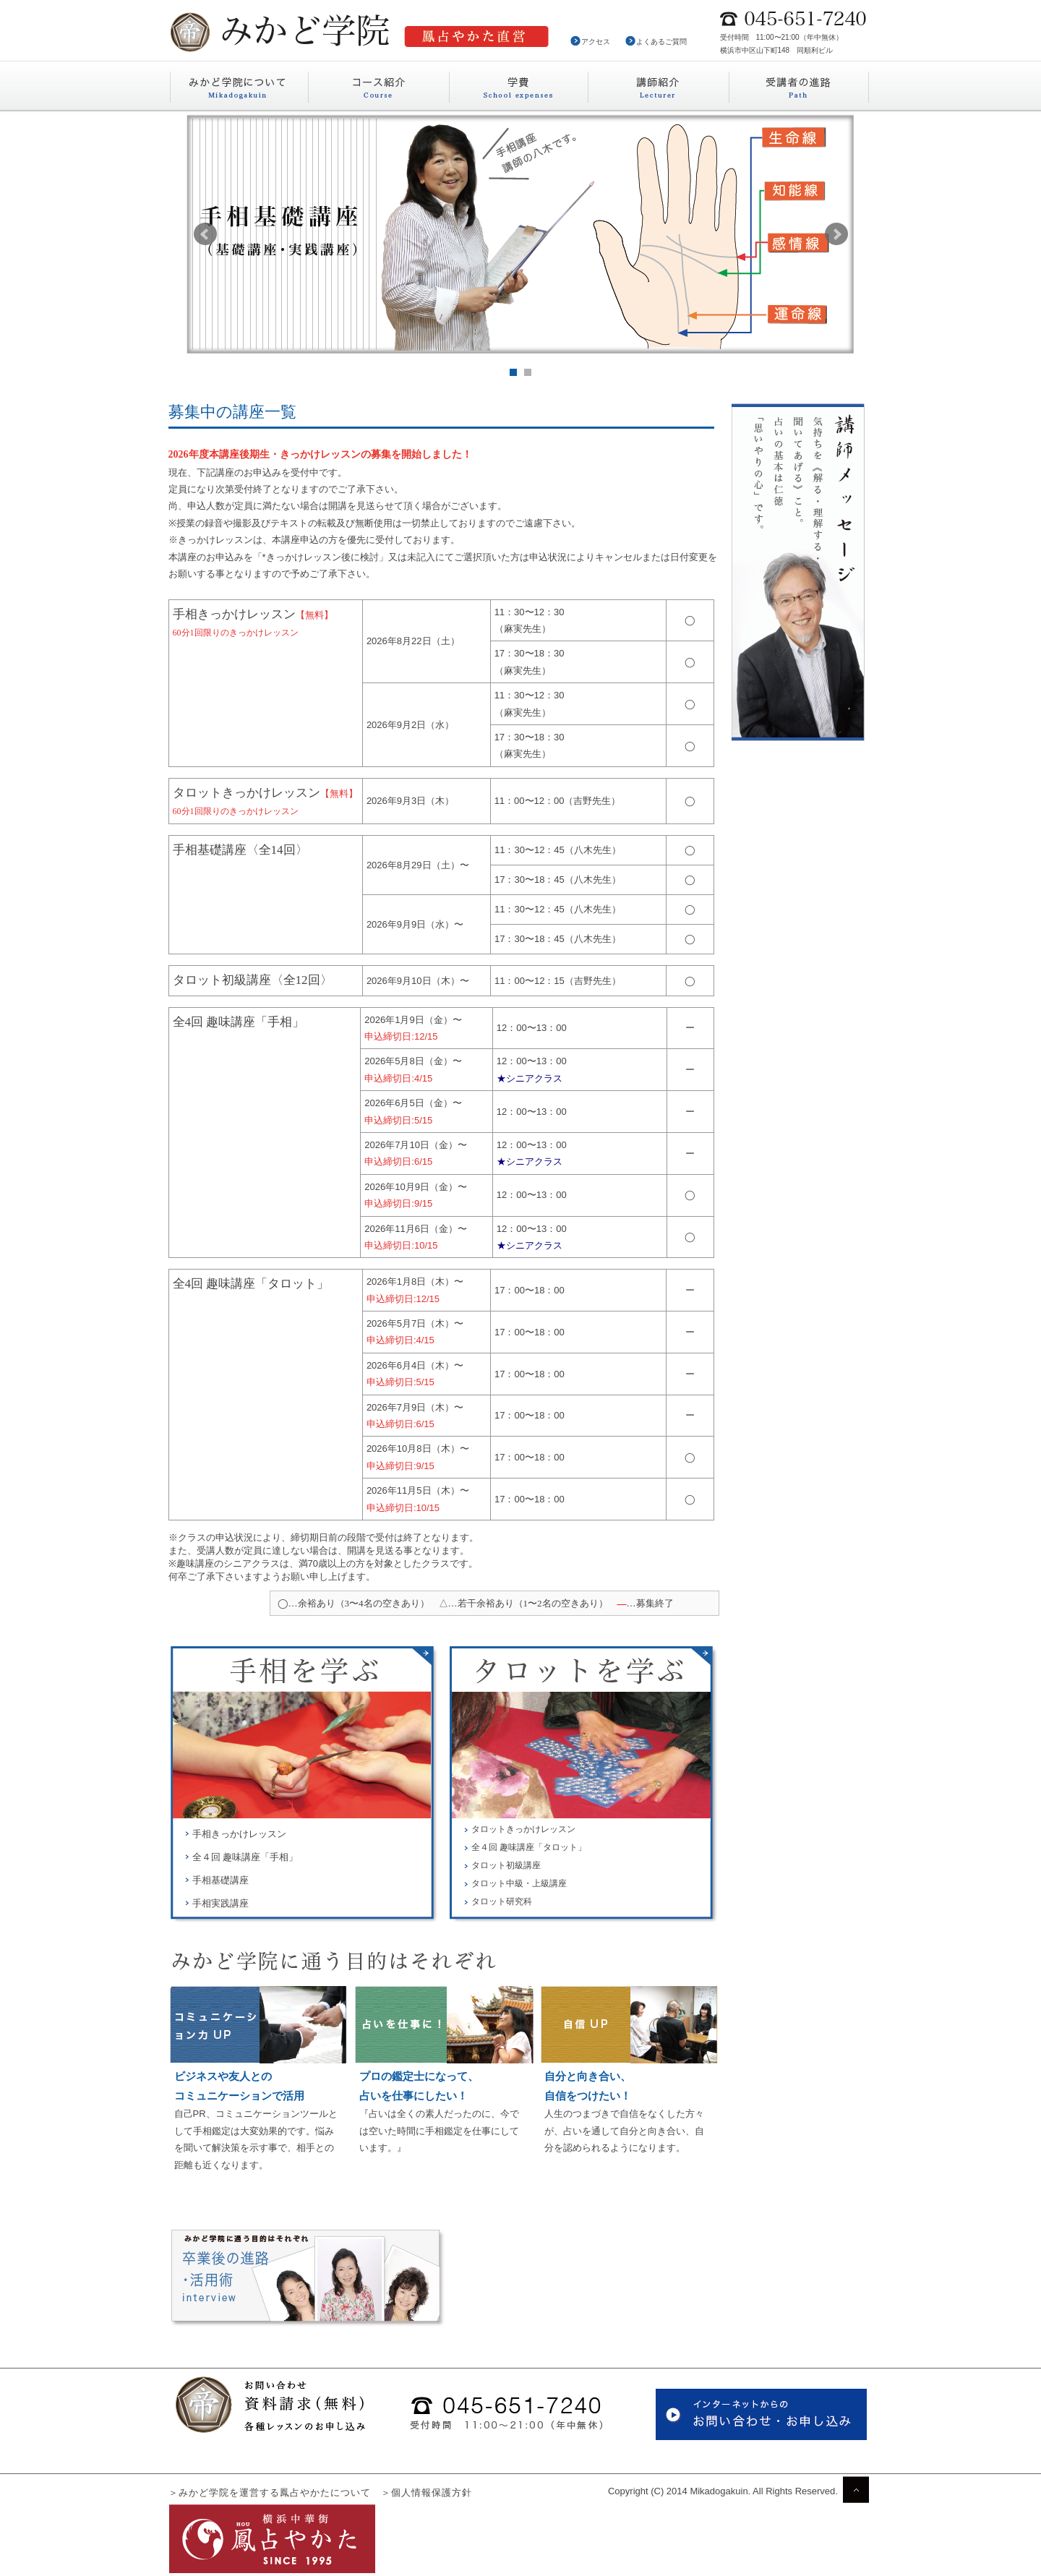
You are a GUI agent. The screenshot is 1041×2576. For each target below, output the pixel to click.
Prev (205, 234)
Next (836, 234)
